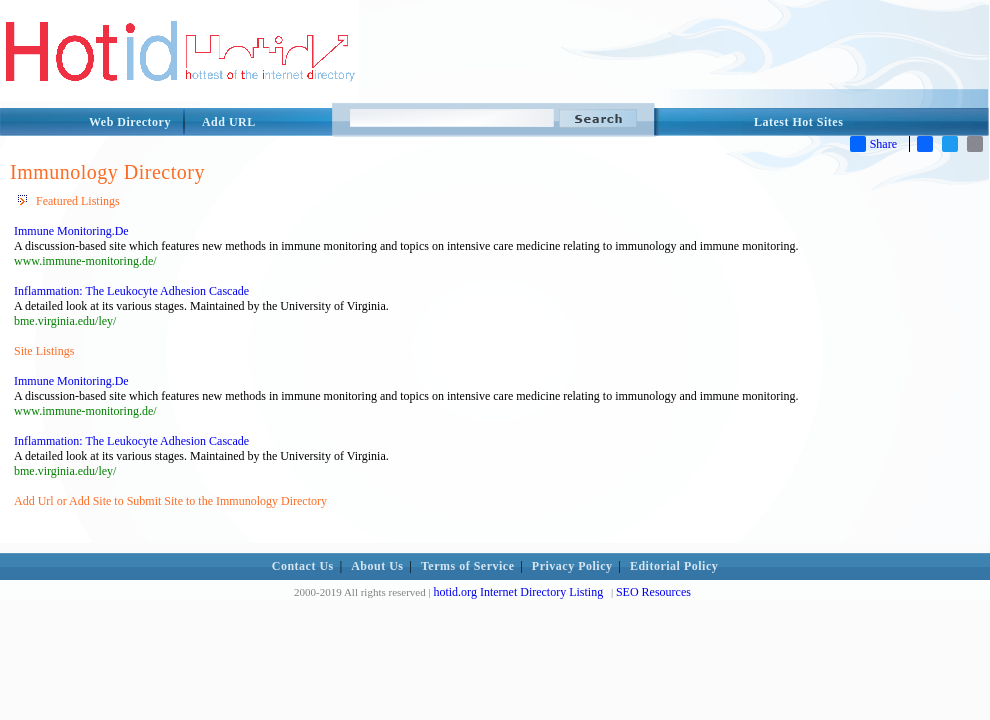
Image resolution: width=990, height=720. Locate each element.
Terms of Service (468, 566)
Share (873, 144)
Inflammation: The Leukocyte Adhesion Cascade (131, 291)
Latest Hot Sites (798, 122)
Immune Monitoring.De (71, 231)
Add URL (229, 122)
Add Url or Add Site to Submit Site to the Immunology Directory (170, 501)
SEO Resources (653, 592)
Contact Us (303, 566)
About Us (377, 566)
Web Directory (130, 122)
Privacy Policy (572, 566)
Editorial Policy (674, 566)
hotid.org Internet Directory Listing (518, 592)
